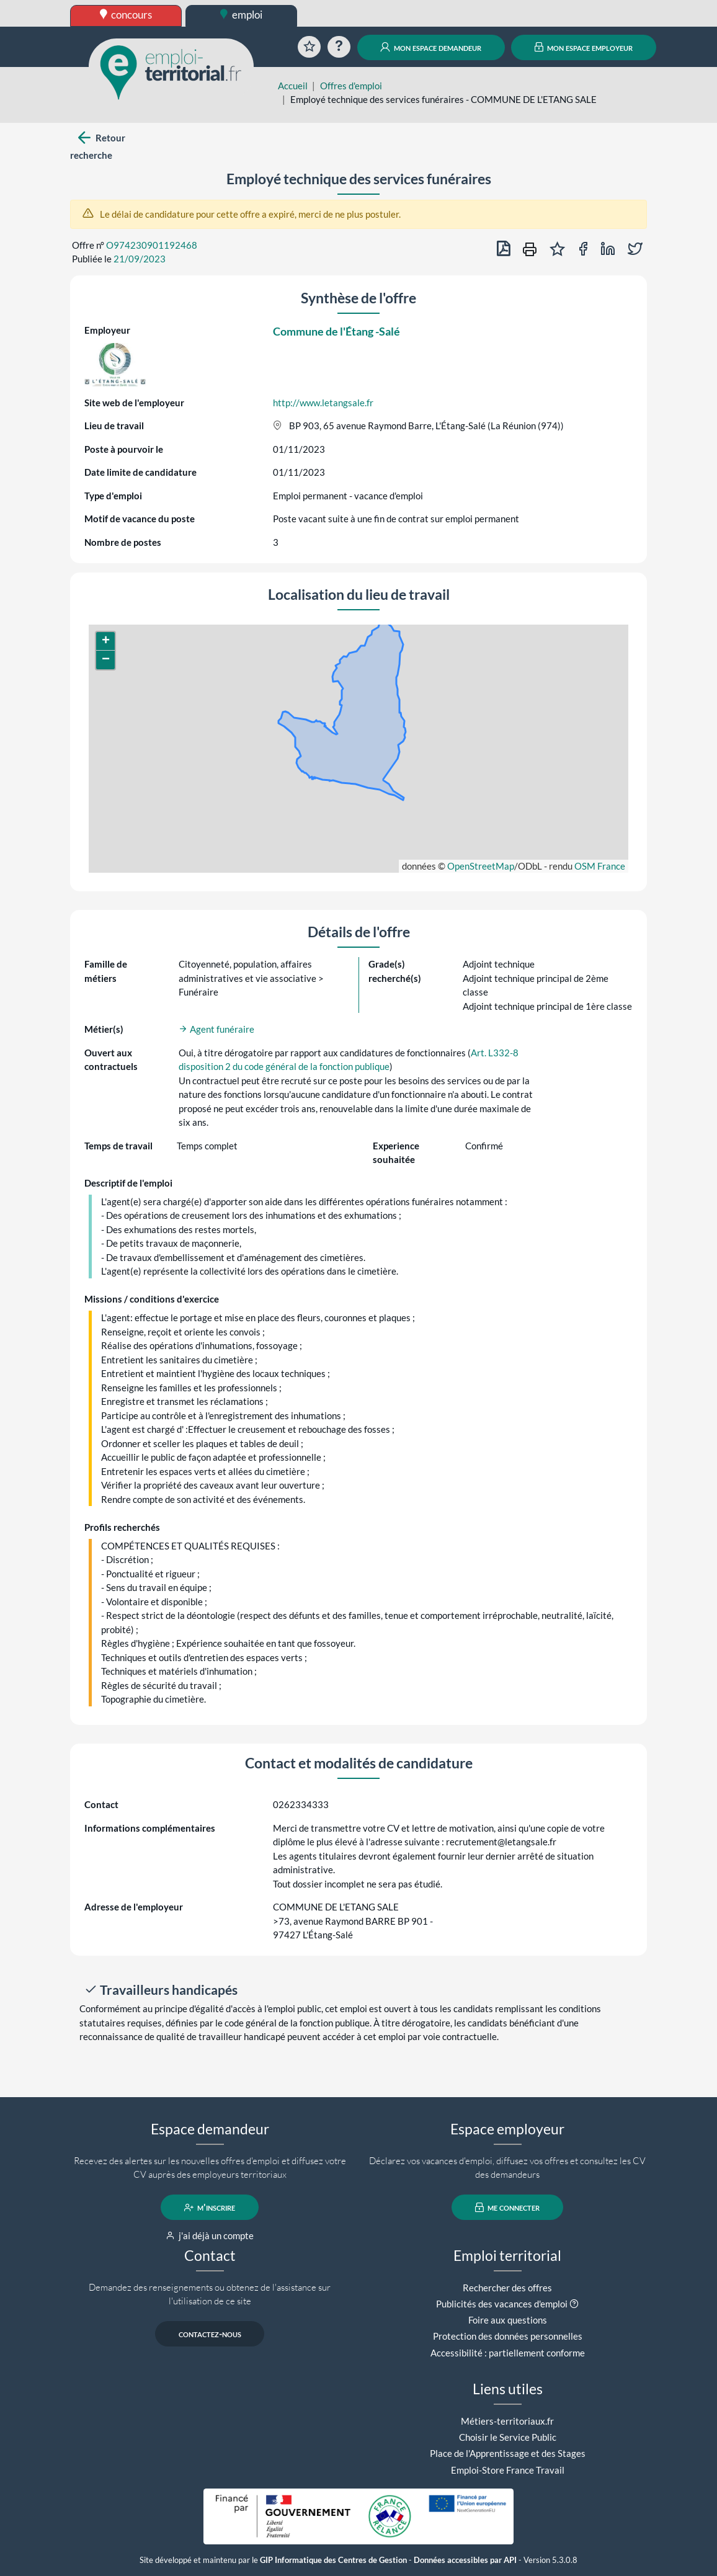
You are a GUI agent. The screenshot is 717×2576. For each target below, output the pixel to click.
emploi (241, 14)
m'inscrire (210, 2207)
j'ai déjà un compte (210, 2235)
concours (126, 14)
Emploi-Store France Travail (507, 2470)
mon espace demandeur (430, 47)
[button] (105, 641)
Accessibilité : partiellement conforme (507, 2352)
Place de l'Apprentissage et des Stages (508, 2453)
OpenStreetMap (480, 865)
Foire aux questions (507, 2319)
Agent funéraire (216, 1029)
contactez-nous (210, 2334)
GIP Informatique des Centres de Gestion (333, 2560)
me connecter (507, 2207)
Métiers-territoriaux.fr (507, 2421)
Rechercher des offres (507, 2287)
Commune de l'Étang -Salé (336, 331)
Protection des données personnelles (507, 2336)
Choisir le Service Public (507, 2437)
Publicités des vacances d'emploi (502, 2303)
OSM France (599, 865)
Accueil (293, 85)
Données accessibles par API (465, 2560)
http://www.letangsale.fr (323, 402)
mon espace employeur (584, 47)
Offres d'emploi (351, 85)
